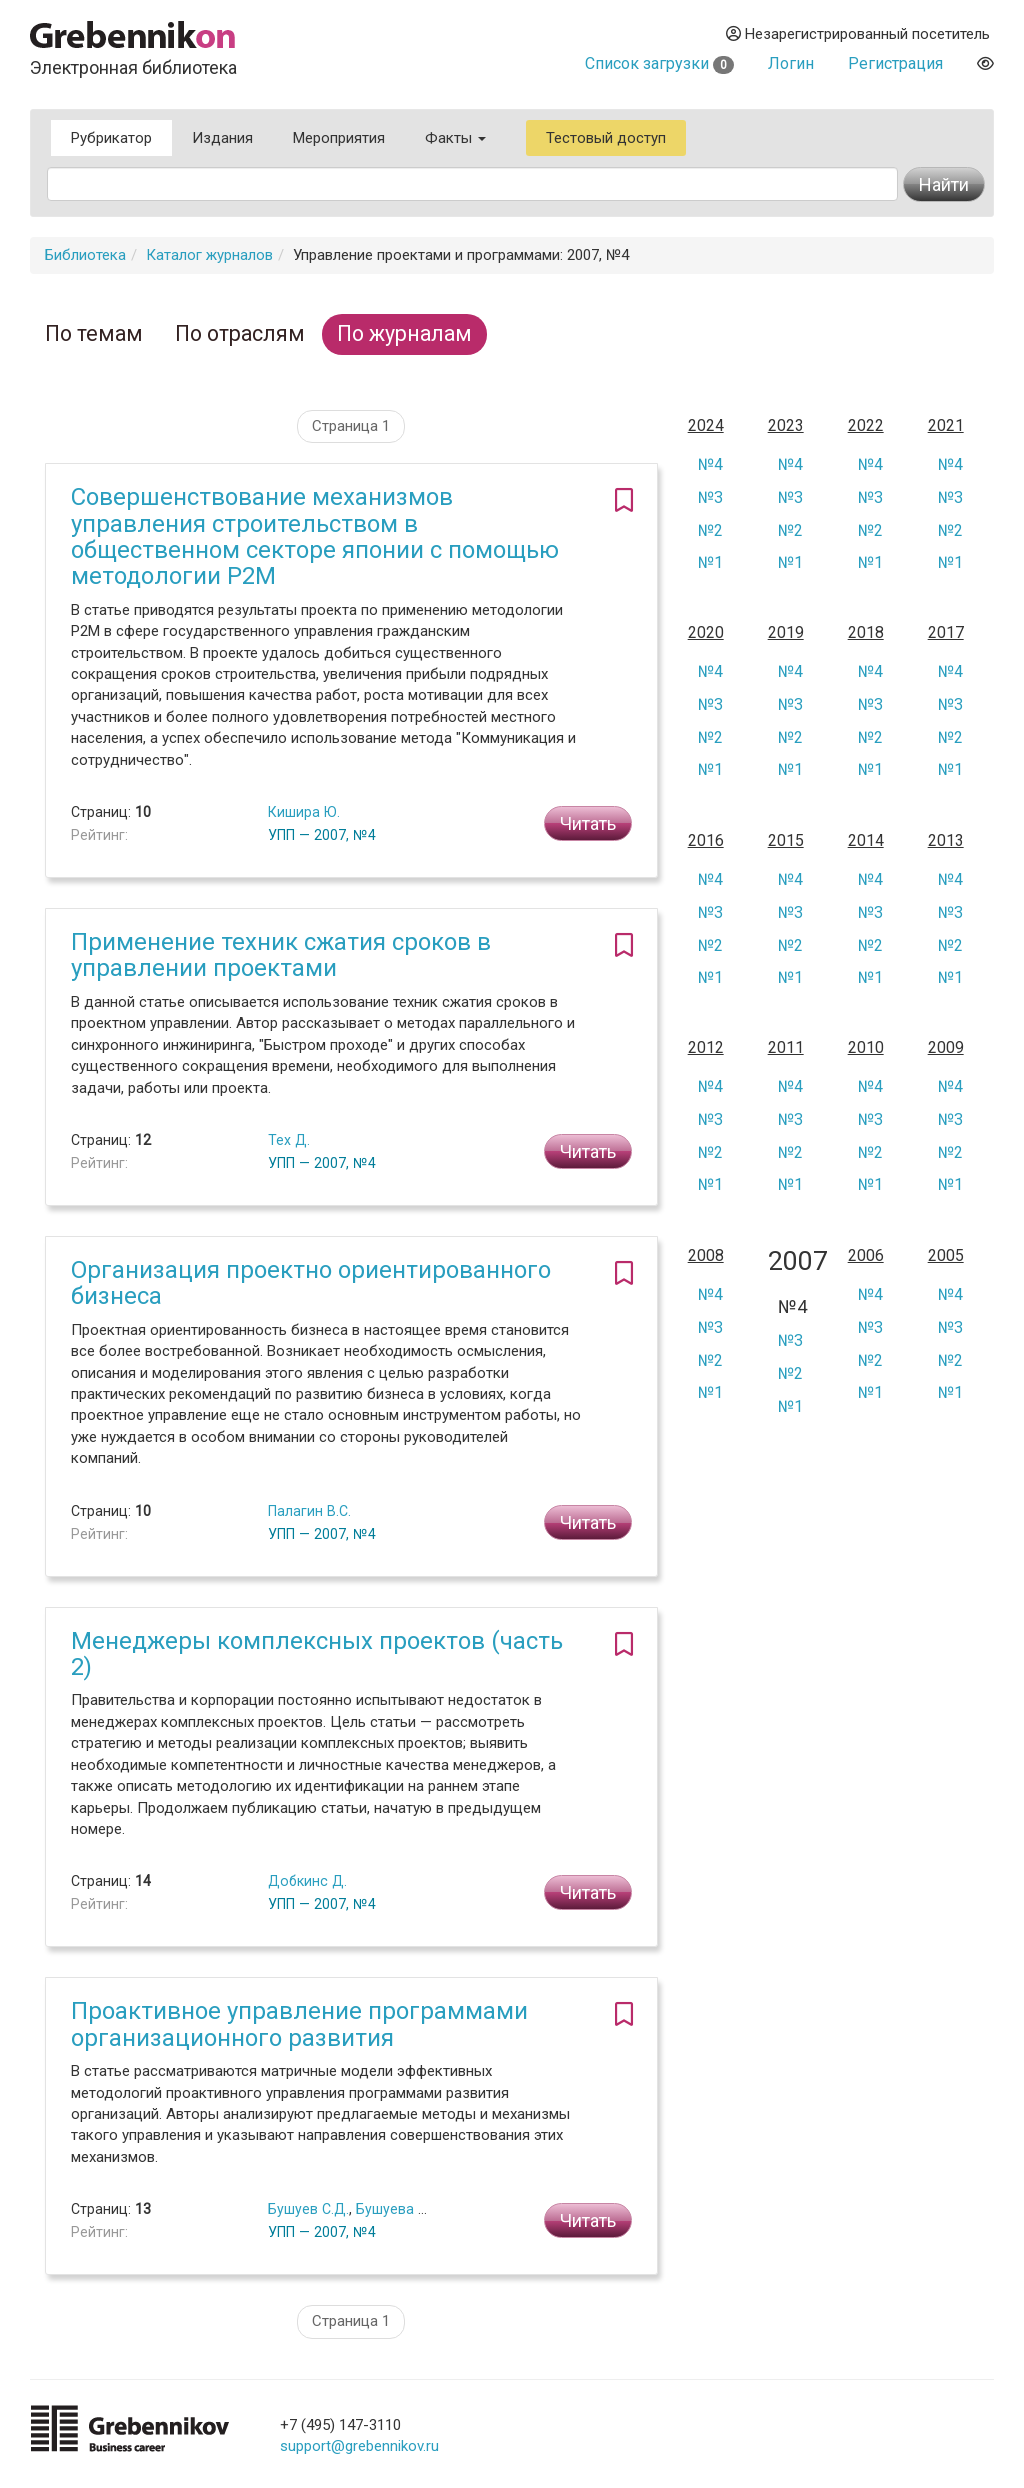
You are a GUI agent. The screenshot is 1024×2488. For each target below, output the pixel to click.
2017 (946, 633)
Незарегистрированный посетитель (858, 34)
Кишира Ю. (304, 812)
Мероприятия (339, 138)
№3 (710, 497)
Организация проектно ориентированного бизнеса (311, 1283)
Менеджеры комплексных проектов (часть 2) (317, 1654)
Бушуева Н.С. (399, 2209)
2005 (946, 1256)
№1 (710, 562)
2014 (866, 841)
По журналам (404, 333)
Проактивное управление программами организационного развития (299, 2024)
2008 (706, 1256)
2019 (786, 633)
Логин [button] (791, 63)
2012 (706, 1048)
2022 (866, 426)
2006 (866, 1256)
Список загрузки (659, 63)
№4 (710, 464)
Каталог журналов (209, 255)
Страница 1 (351, 426)
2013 (946, 841)
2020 (706, 633)
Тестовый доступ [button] (606, 138)
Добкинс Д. (307, 1881)
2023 (786, 426)
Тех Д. (289, 1140)
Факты (455, 138)
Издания (222, 138)
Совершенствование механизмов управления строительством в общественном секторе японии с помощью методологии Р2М (315, 536)
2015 (786, 841)
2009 (946, 1048)
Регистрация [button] (895, 63)
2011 (786, 1048)
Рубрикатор (111, 138)
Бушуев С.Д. (308, 2209)
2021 (946, 426)
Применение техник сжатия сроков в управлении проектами (281, 955)
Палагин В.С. (309, 1511)
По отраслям (240, 333)
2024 (706, 426)
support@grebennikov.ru (359, 2446)
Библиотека (85, 255)
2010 (866, 1048)
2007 (793, 1261)
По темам (94, 333)
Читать (588, 823)
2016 (706, 841)
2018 (866, 633)
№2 (710, 530)
